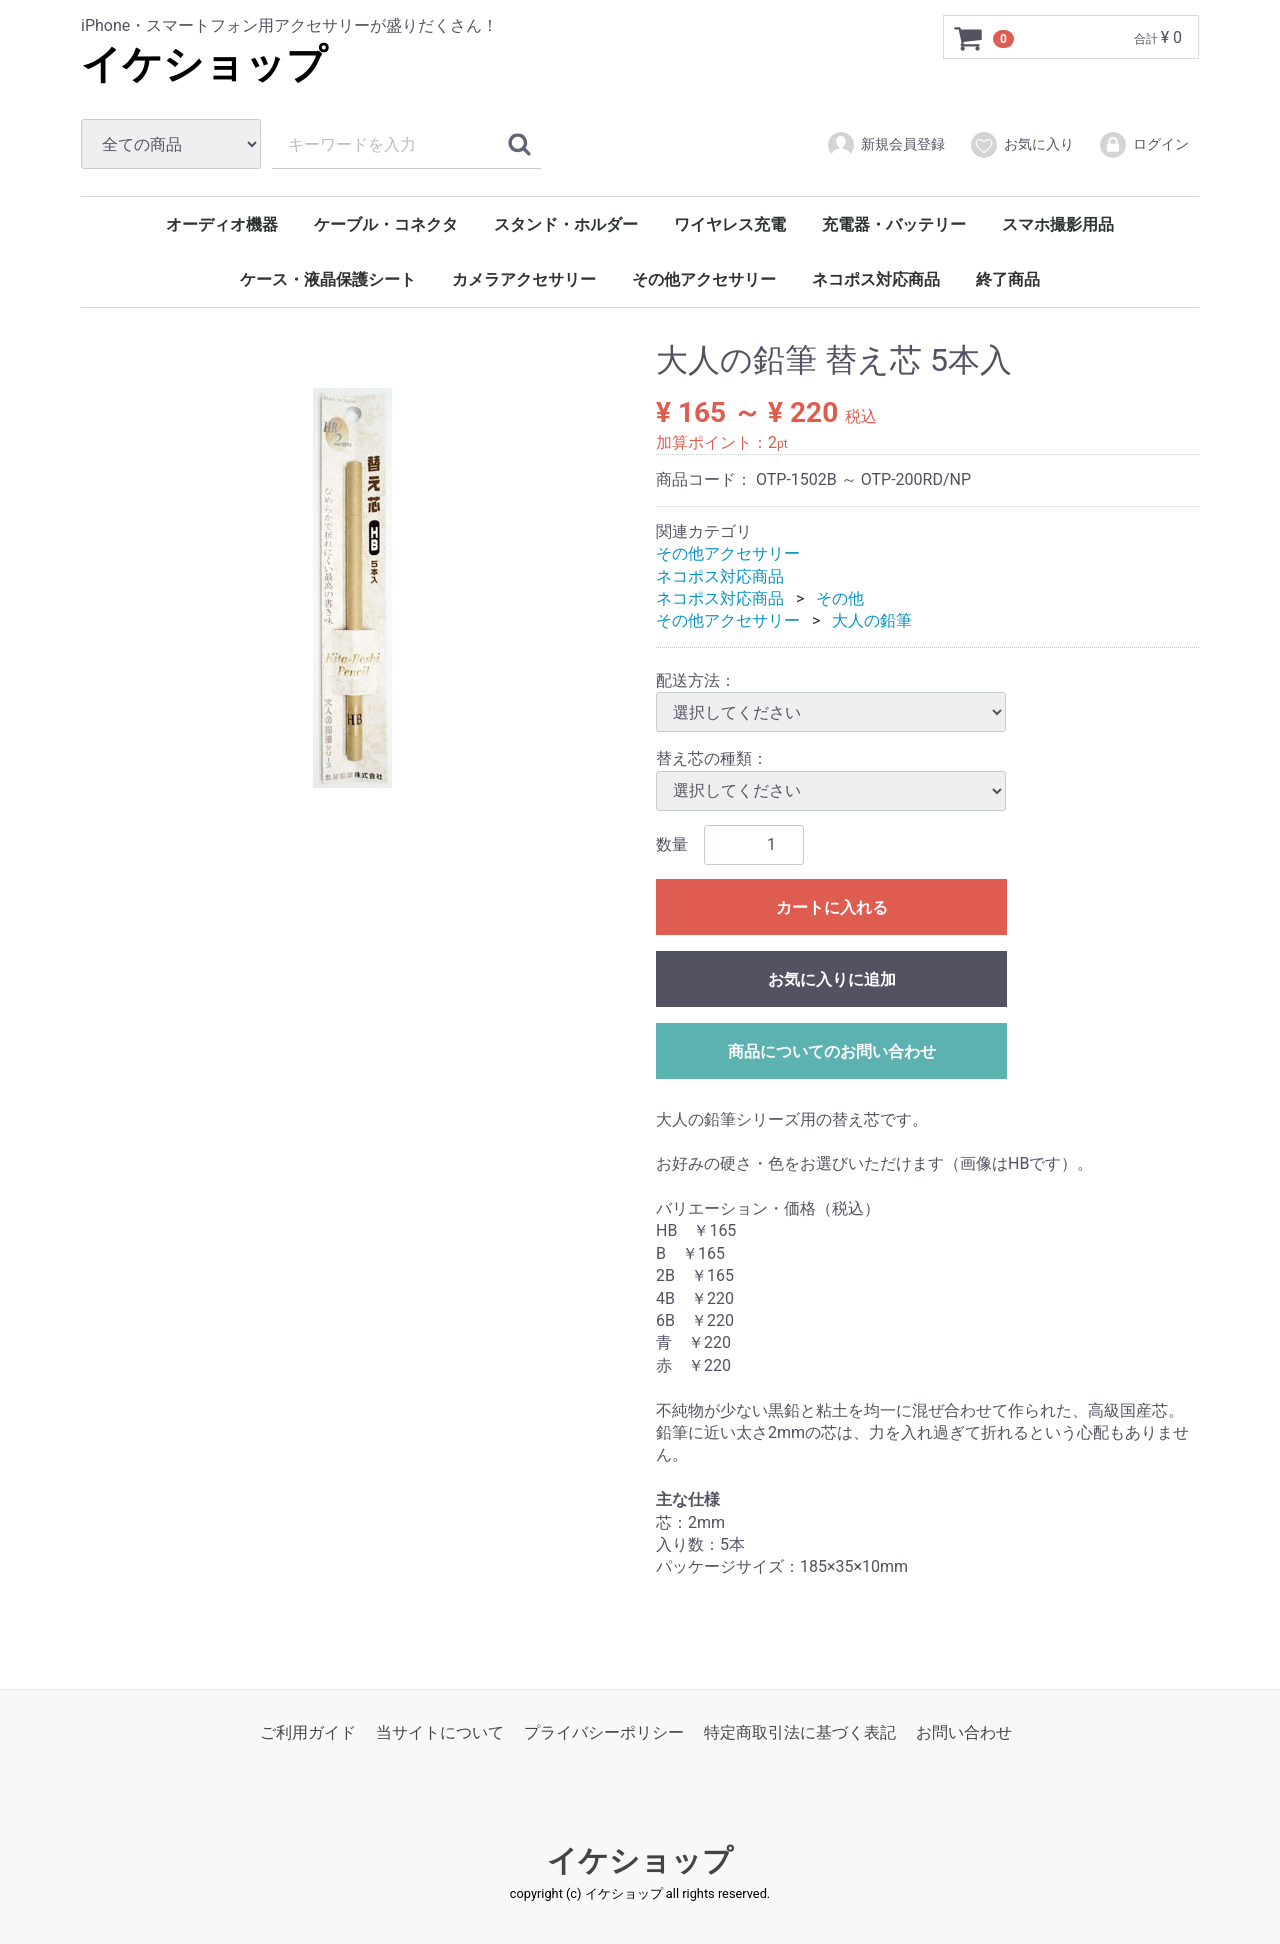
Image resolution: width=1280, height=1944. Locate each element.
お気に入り (1021, 145)
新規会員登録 (885, 145)
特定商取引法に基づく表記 (800, 1731)
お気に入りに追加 (832, 978)
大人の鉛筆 (872, 620)
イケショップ (204, 64)
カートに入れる (832, 906)
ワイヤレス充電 (730, 224)
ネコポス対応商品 (876, 279)
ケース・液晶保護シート (328, 279)
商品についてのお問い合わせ (832, 1050)
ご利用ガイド (308, 1731)
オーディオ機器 (222, 224)
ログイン (1143, 145)
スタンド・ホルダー (566, 224)
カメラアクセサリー (524, 279)
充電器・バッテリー (894, 224)
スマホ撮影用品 (1058, 224)
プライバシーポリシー (604, 1731)
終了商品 (1008, 279)
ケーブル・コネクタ (386, 224)
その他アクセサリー (704, 279)
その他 (840, 598)
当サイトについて (440, 1731)
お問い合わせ (964, 1731)
